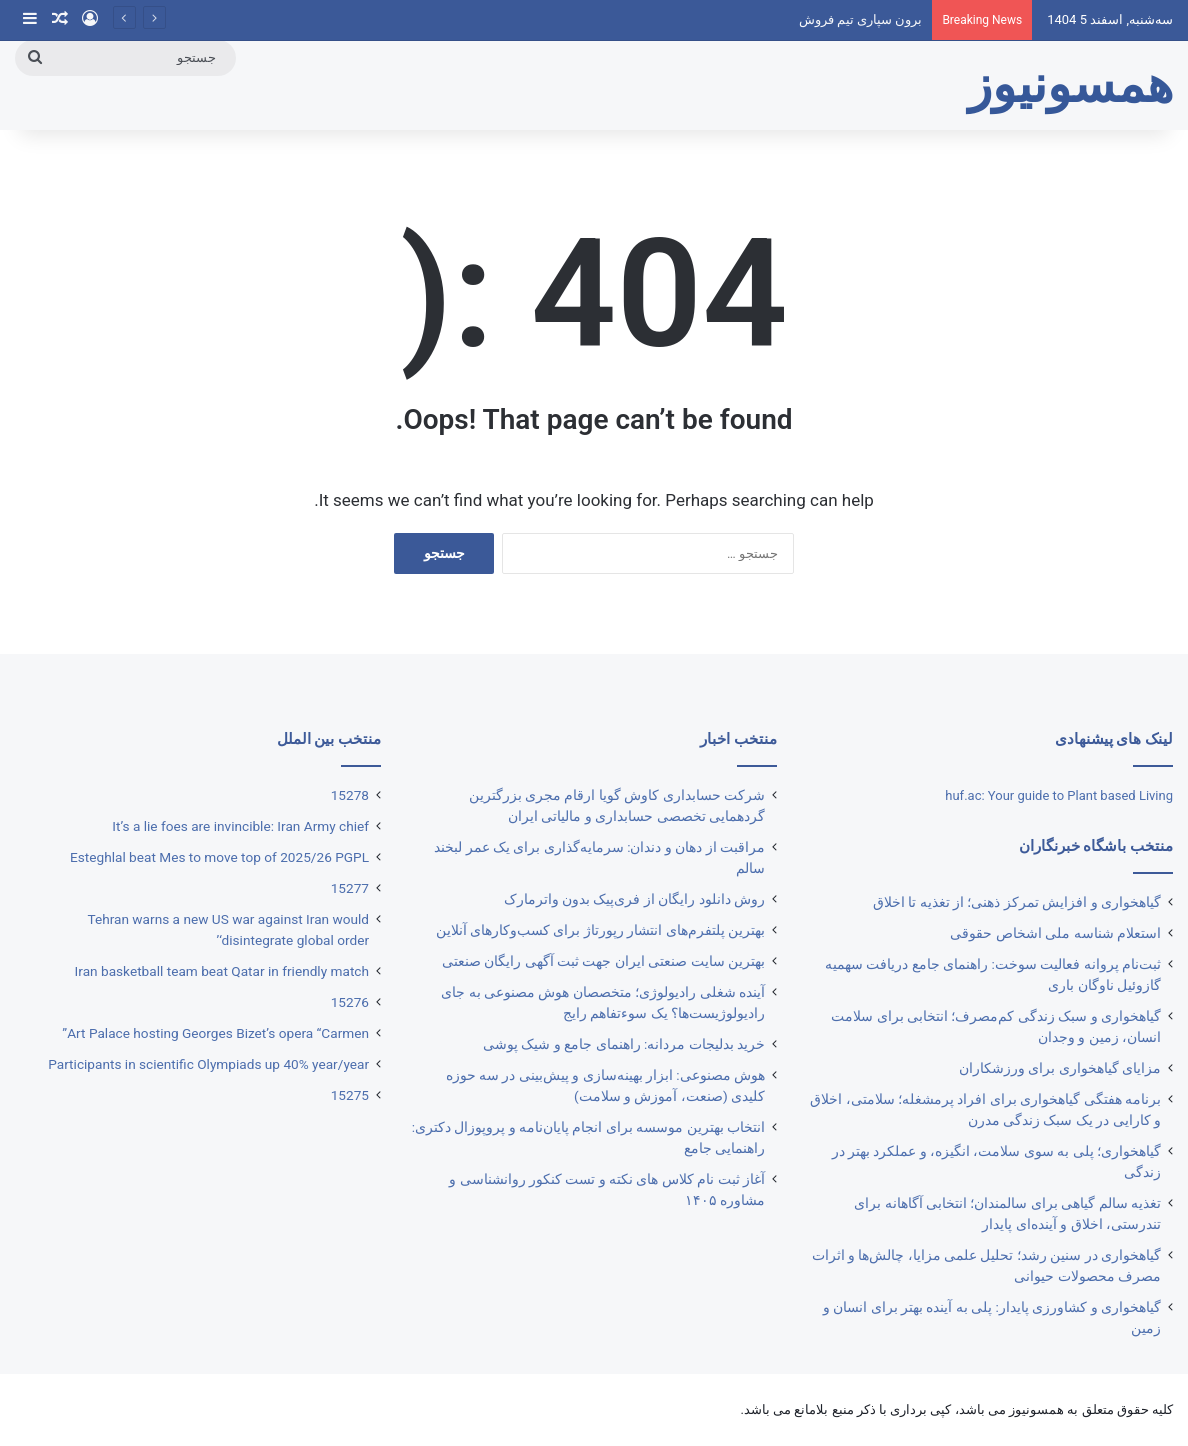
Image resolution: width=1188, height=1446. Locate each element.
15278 (350, 795)
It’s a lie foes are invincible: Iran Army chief (240, 826)
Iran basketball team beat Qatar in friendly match (222, 971)
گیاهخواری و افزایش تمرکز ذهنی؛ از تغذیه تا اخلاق (1017, 902)
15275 (350, 1095)
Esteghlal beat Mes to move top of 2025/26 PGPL (219, 857)
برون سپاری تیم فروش (861, 19)
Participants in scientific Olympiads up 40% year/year (208, 1064)
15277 (350, 888)
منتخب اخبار (738, 739)
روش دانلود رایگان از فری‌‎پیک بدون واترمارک (634, 899)
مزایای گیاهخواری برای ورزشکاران (1060, 1068)
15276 (350, 1002)
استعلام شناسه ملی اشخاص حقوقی (1055, 933)
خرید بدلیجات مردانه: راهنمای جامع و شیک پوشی (624, 1044)
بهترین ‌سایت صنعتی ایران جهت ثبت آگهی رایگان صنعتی (603, 961)
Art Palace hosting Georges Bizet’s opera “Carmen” (215, 1033)
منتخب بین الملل (329, 739)
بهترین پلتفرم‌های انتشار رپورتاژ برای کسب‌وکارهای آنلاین (600, 930)
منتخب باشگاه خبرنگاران (1096, 846)
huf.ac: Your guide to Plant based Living (1059, 795)
